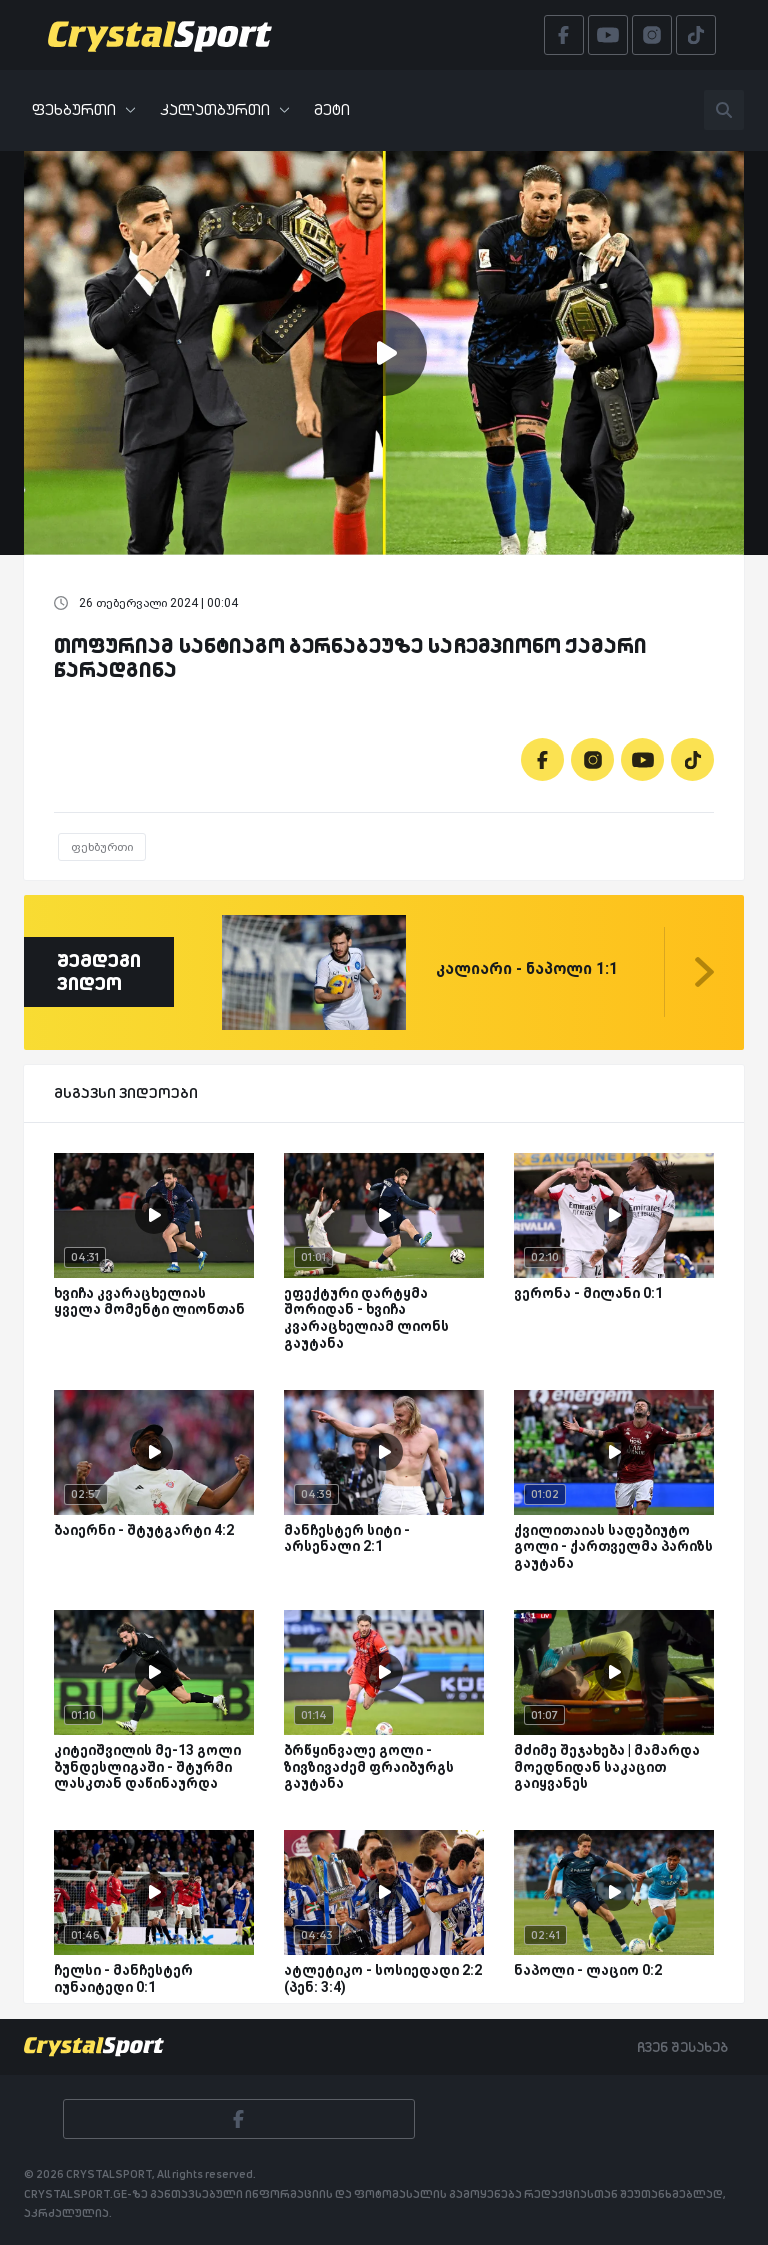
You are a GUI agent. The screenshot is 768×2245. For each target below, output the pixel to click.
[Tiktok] (692, 759)
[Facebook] (542, 759)
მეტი (332, 109)
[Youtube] (642, 759)
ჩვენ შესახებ (682, 2047)
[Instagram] (592, 759)
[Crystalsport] (160, 35)
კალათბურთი (225, 109)
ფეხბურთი (84, 109)
